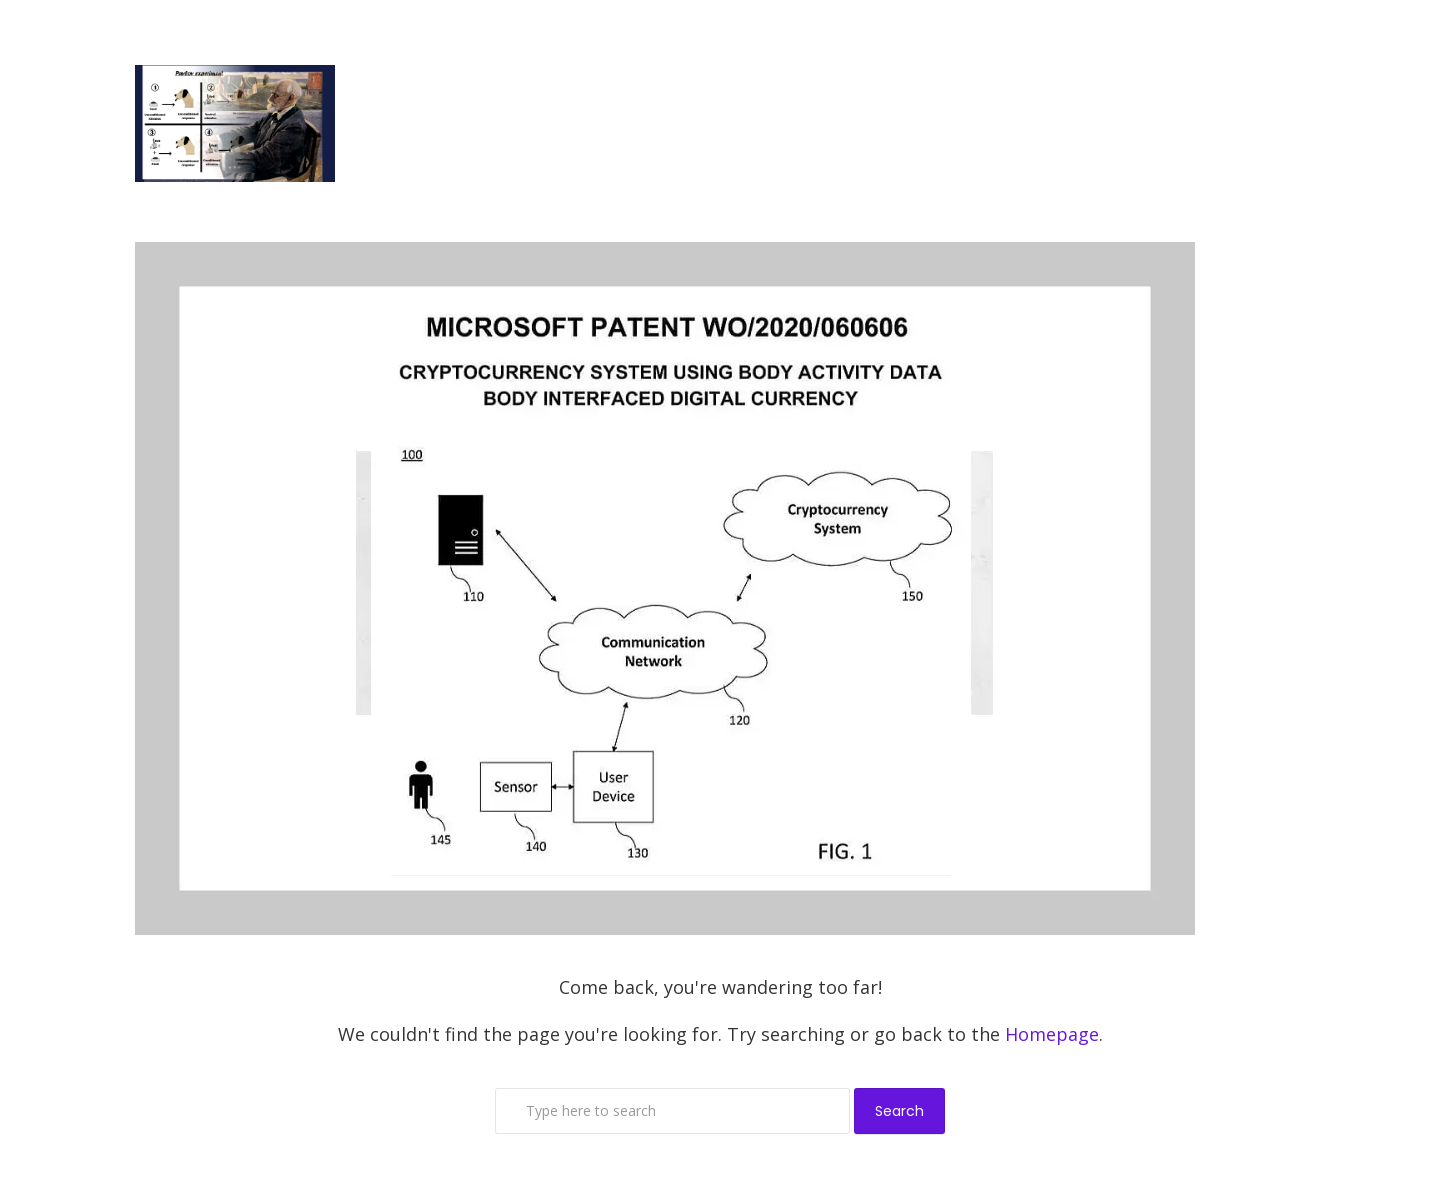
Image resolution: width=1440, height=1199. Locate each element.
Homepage (1052, 1034)
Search (899, 1111)
